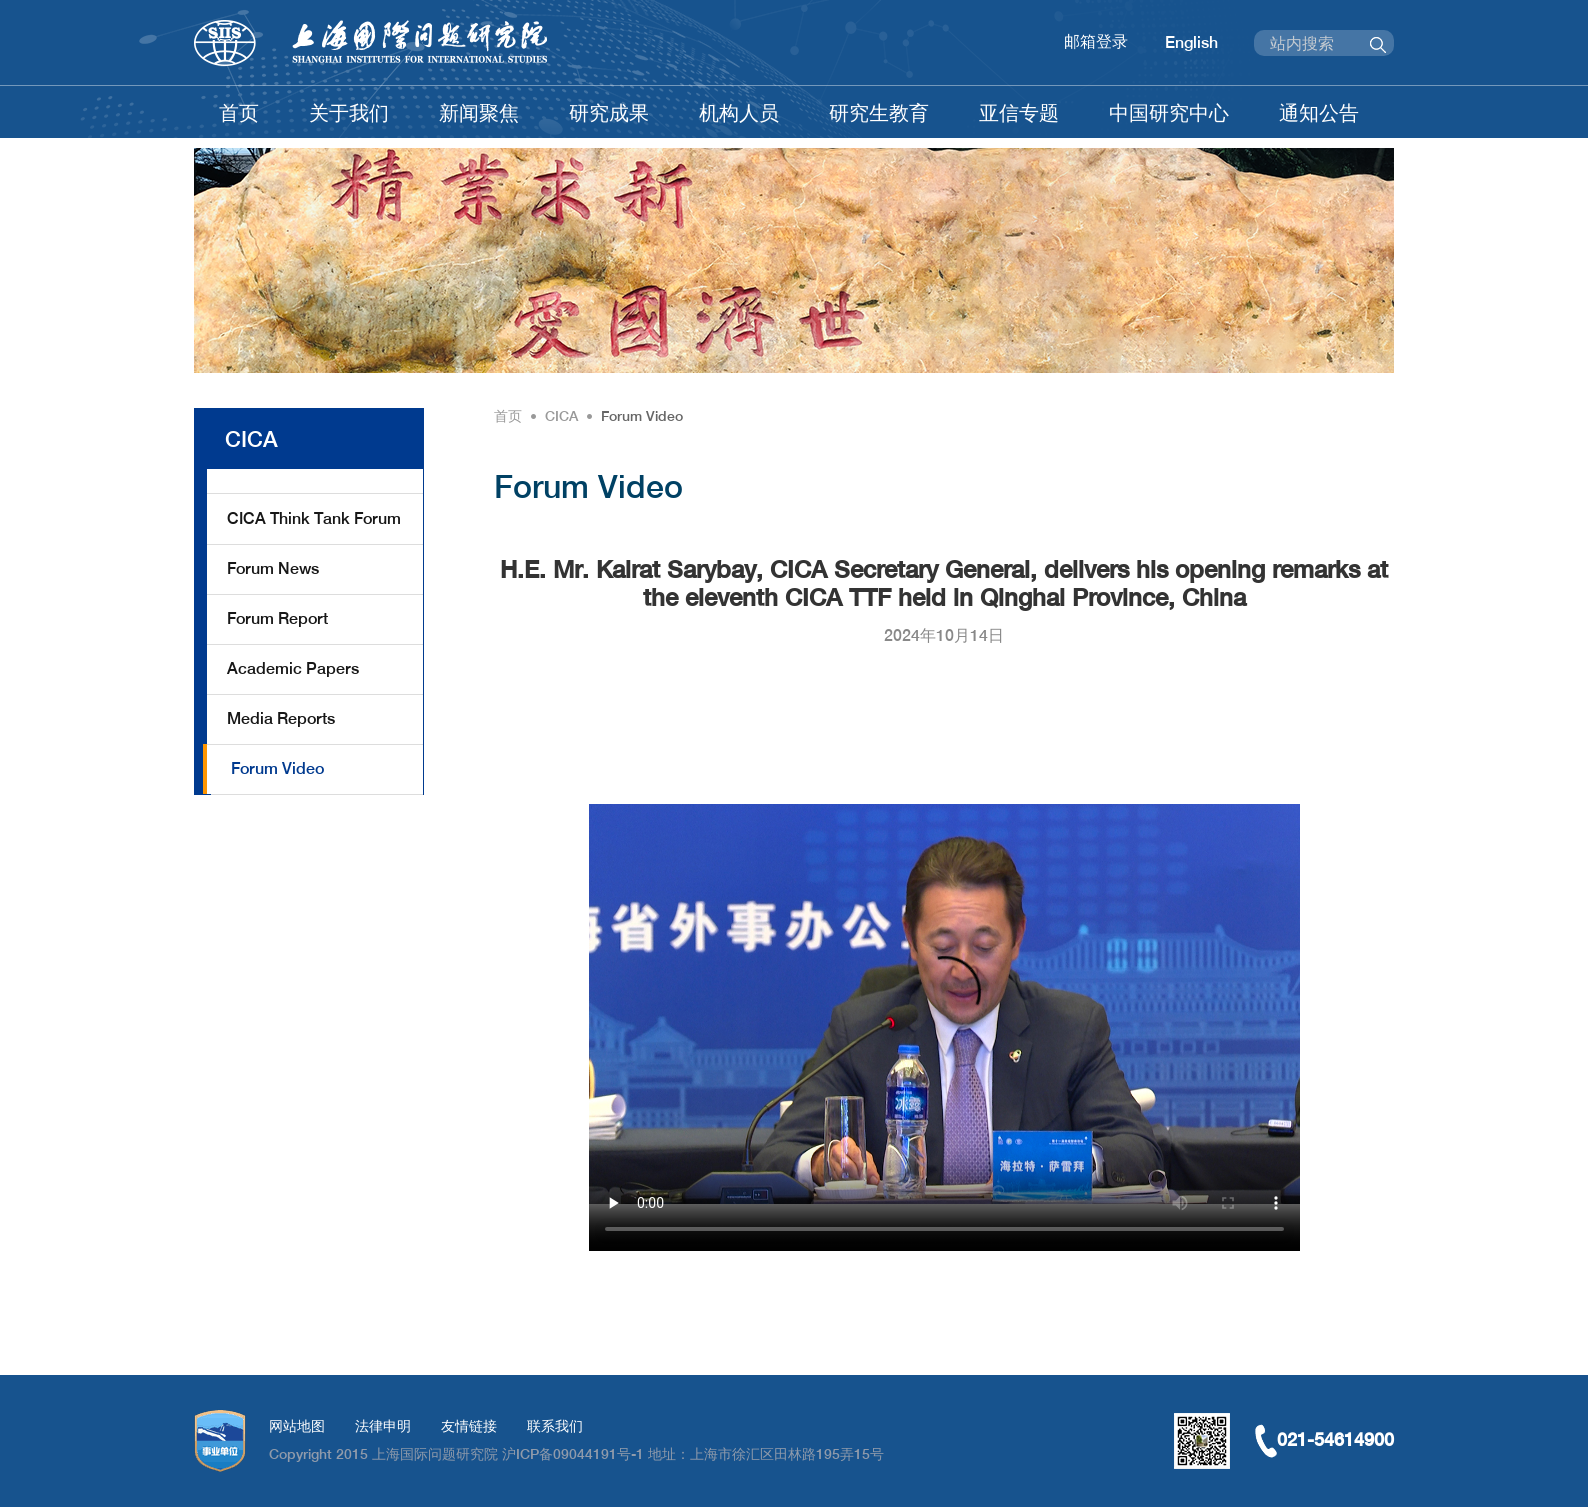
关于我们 (349, 112)
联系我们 (555, 1426)
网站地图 (297, 1426)
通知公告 (1319, 112)
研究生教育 (879, 112)
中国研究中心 (1169, 112)
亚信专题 (1019, 112)
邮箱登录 (1096, 41)
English (1191, 42)
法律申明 (383, 1426)
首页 (239, 112)
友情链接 (469, 1426)
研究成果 (609, 112)
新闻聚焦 (479, 112)
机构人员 (739, 112)
